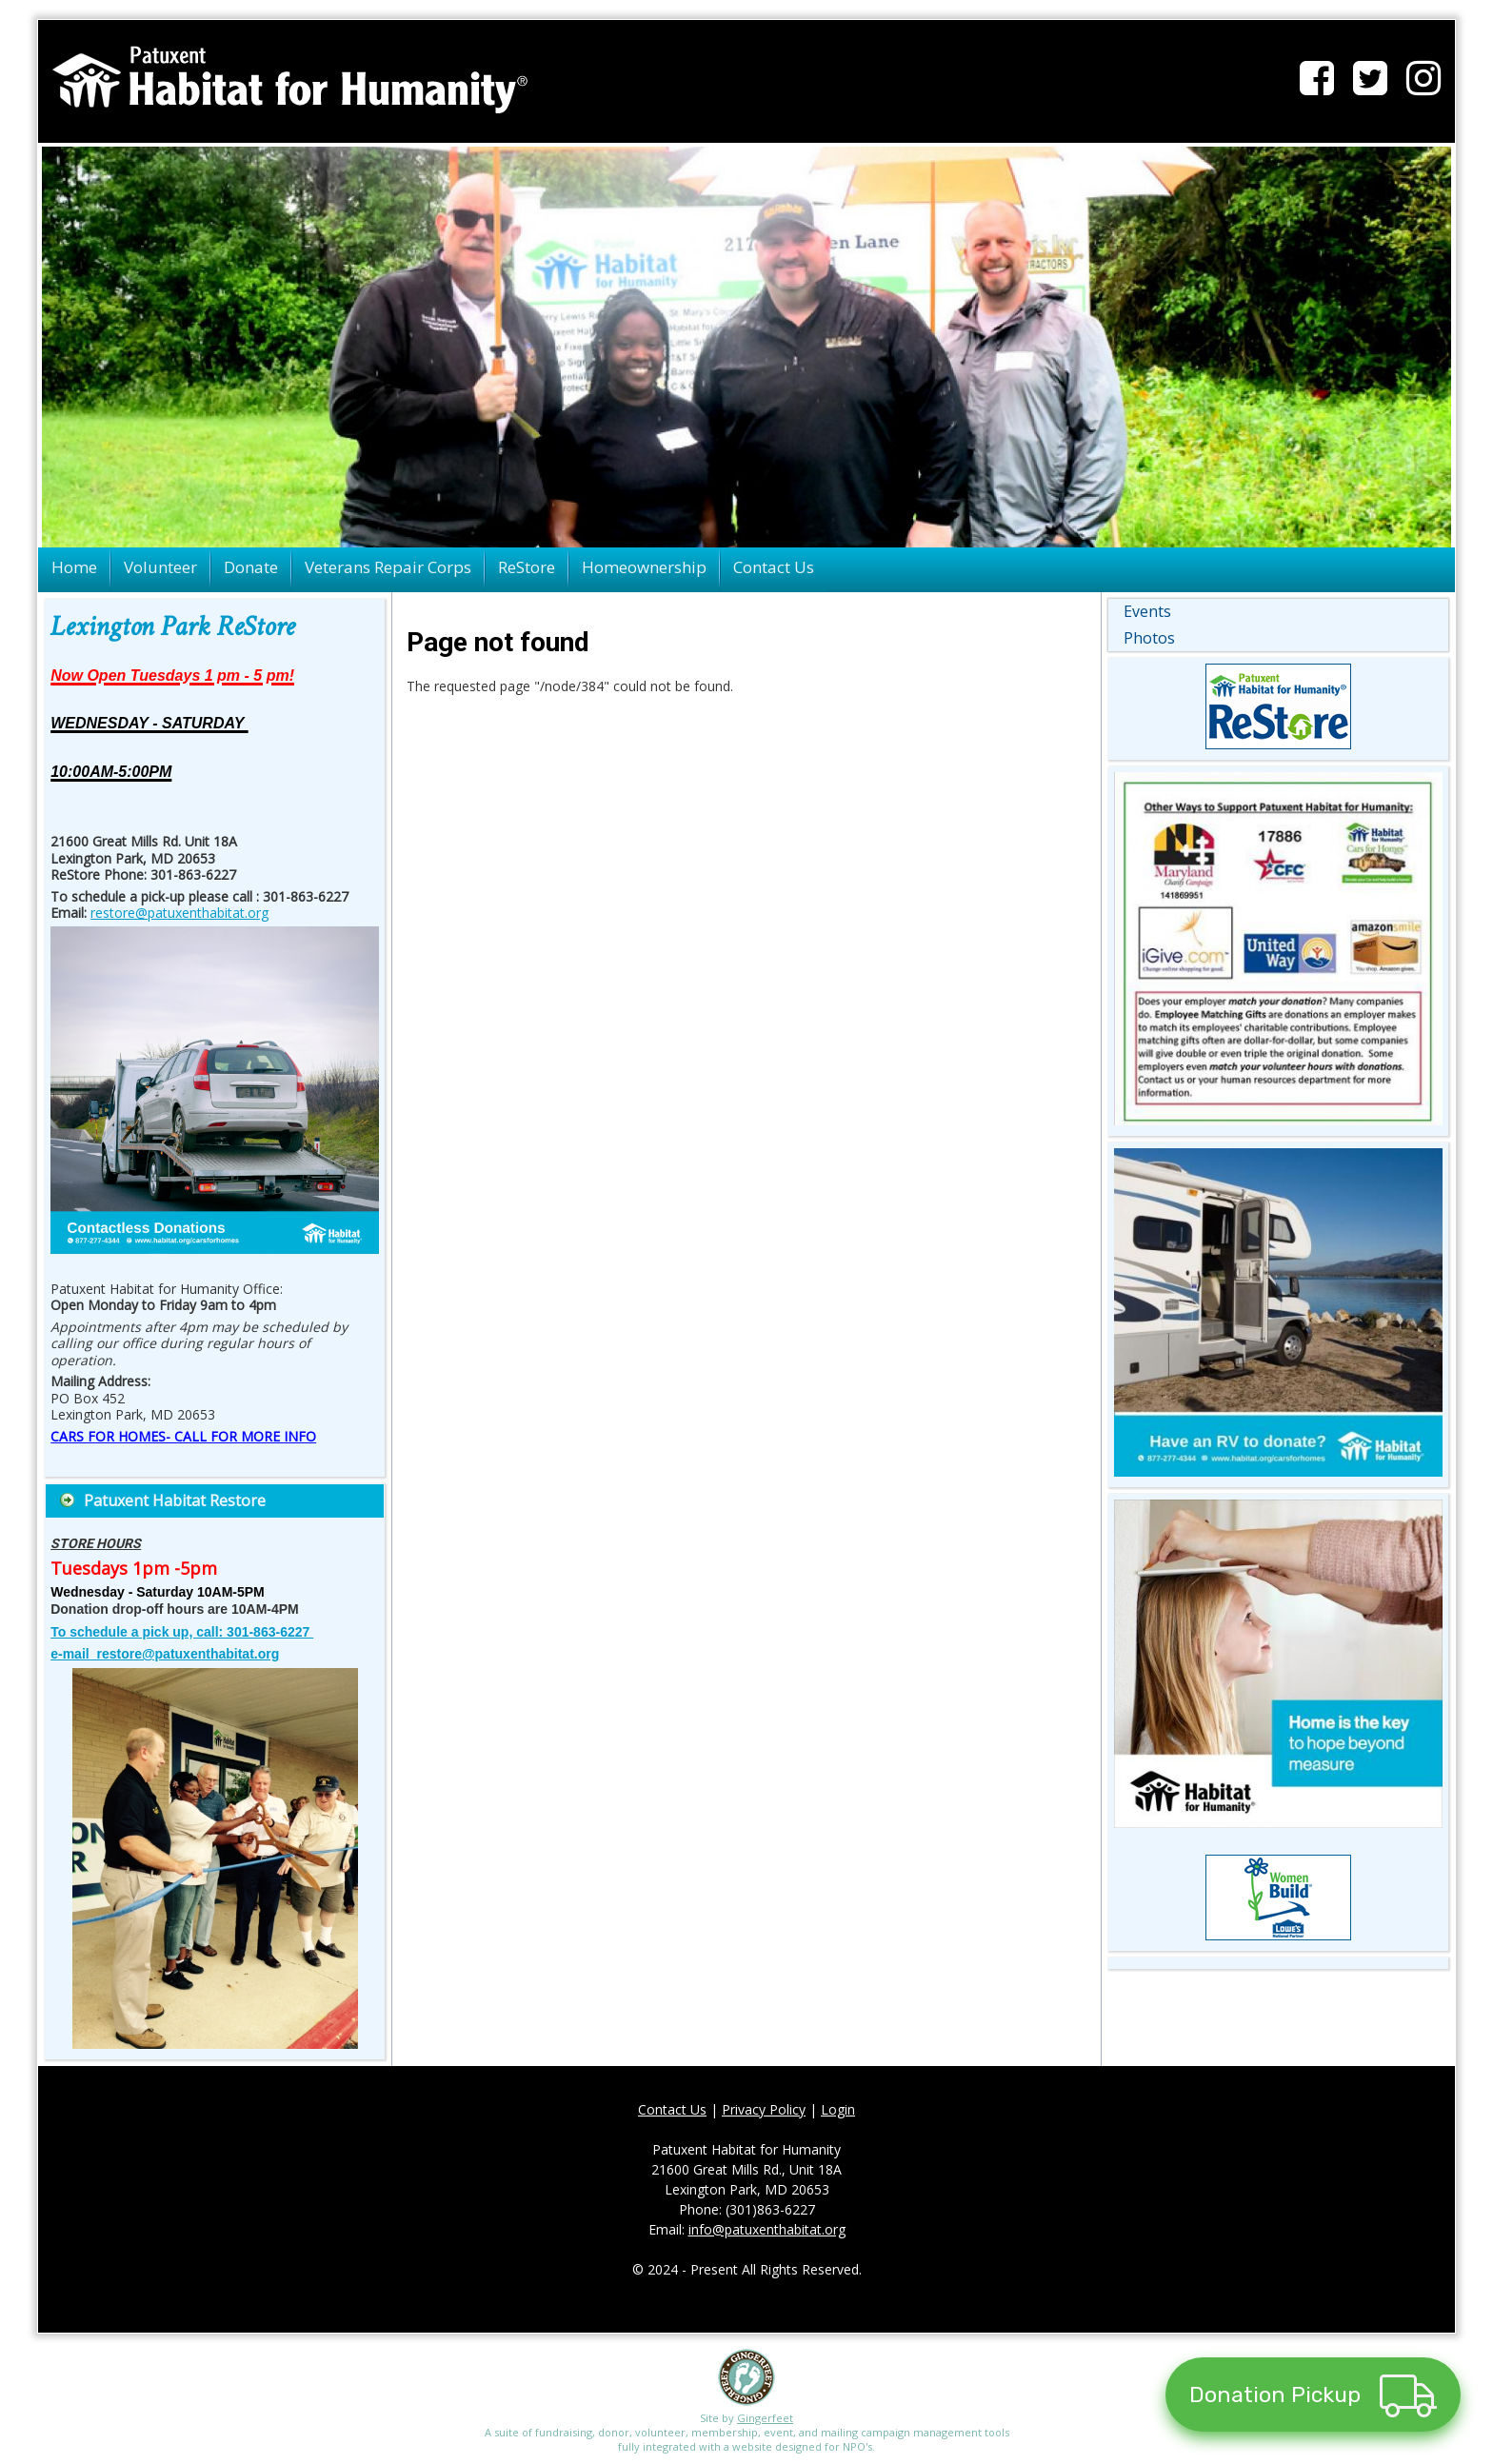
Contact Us (773, 567)
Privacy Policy (764, 2109)
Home (74, 567)
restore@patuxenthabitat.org (179, 913)
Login (838, 2109)
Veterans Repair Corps (388, 567)
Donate (251, 567)
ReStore (526, 567)
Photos (1149, 637)
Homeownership (644, 567)
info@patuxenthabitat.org (767, 2229)
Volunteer (160, 567)
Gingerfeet (765, 2418)
